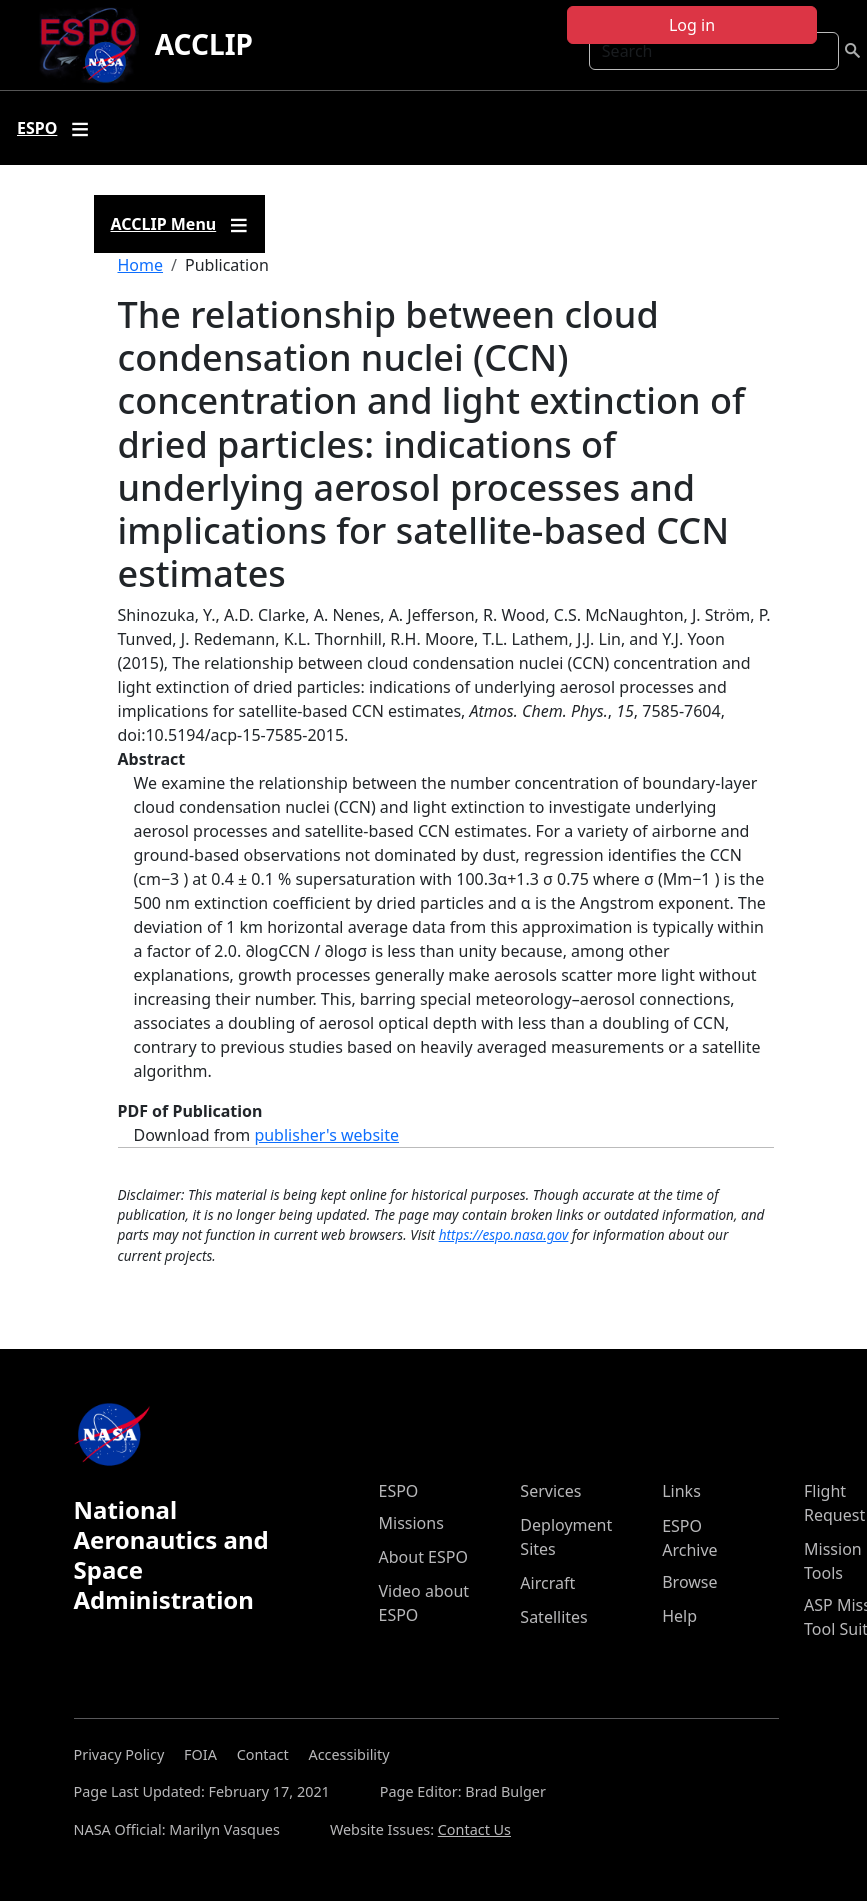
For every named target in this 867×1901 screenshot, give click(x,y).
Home (141, 265)
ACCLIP (204, 44)
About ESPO (423, 1557)
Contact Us (474, 1829)
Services (550, 1491)
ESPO (399, 1491)
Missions (411, 1523)
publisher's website (326, 1135)
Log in (692, 25)
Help (679, 1616)
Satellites (553, 1617)
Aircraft (547, 1583)
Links (681, 1491)
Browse (689, 1582)
